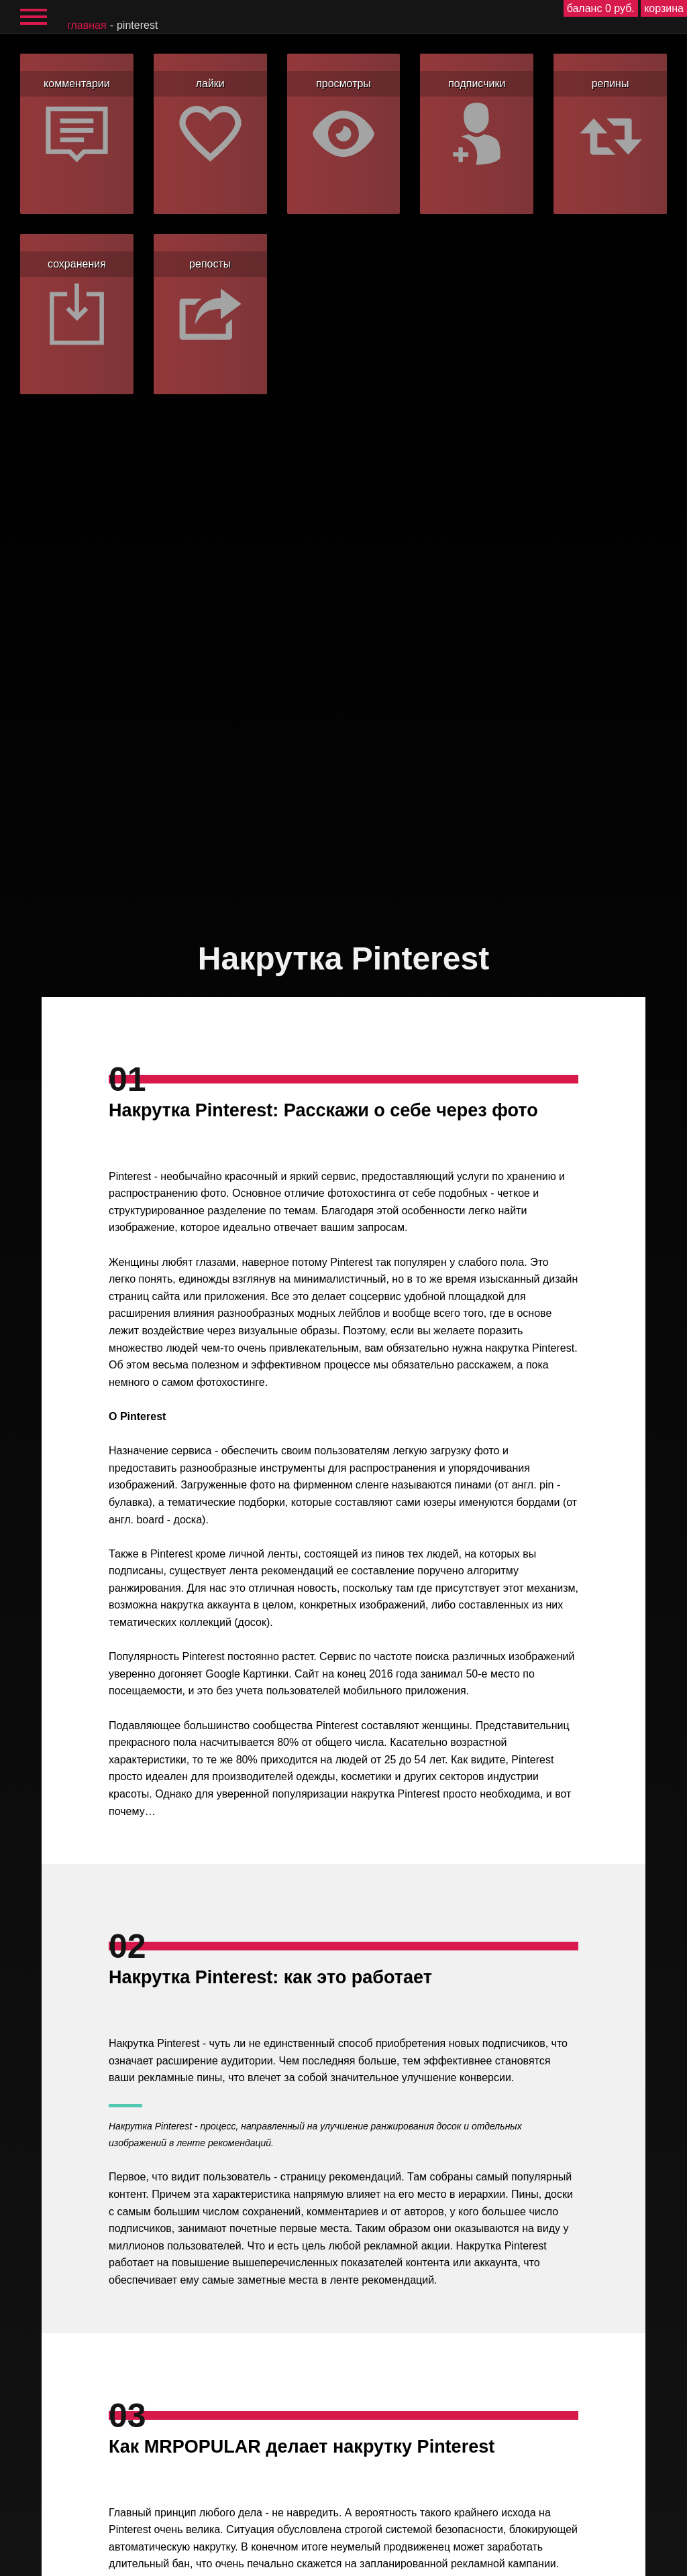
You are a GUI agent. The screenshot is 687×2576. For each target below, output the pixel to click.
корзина (664, 8)
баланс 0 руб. (601, 8)
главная (87, 25)
